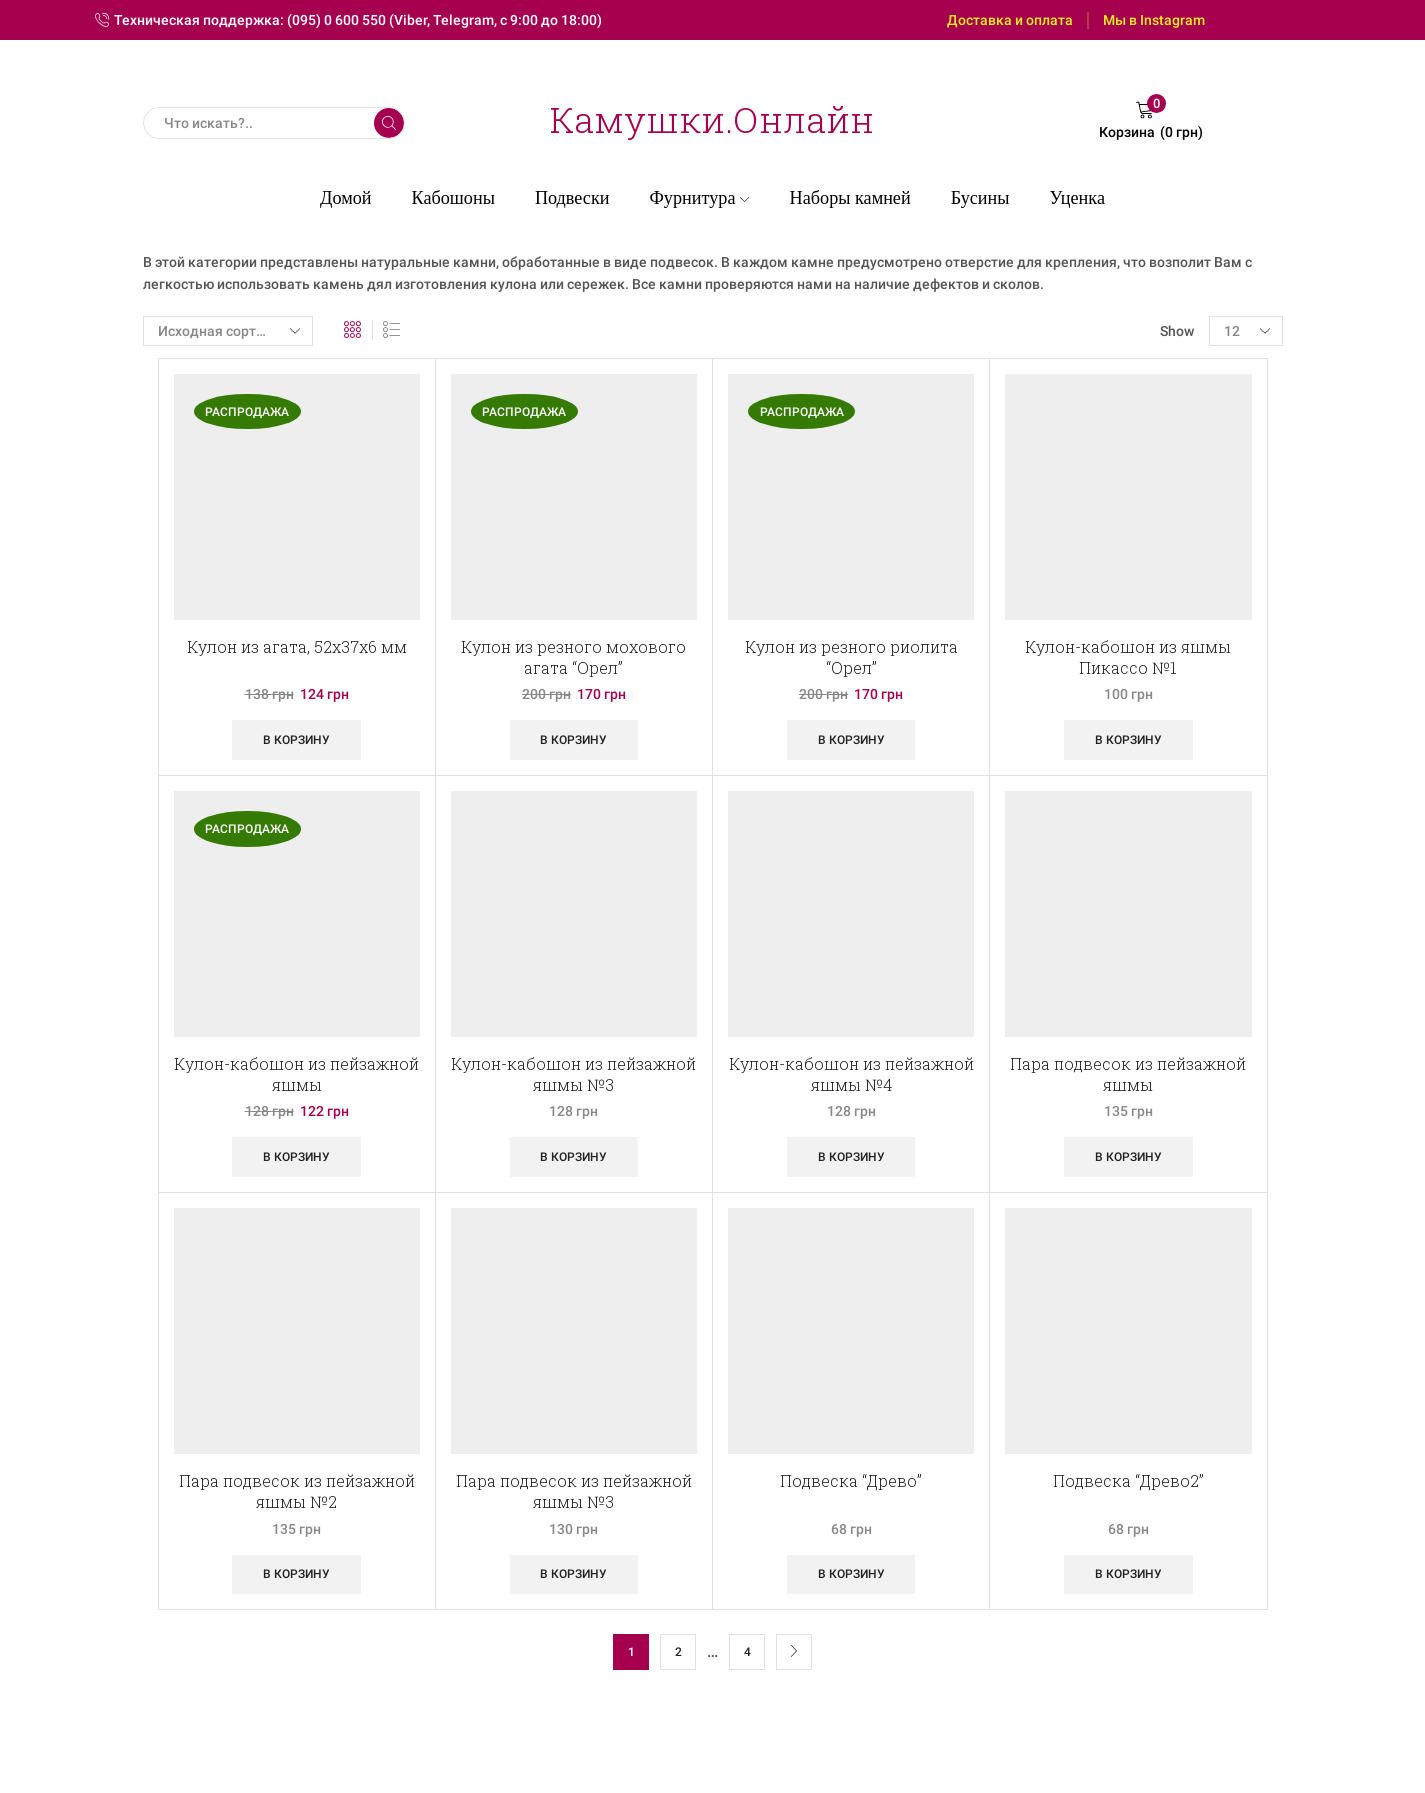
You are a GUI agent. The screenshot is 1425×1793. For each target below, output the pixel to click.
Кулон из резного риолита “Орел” (851, 657)
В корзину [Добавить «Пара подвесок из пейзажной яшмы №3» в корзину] (573, 1574)
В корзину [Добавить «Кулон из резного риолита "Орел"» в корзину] (851, 740)
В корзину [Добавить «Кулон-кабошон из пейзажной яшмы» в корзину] (296, 1157)
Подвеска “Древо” (851, 1480)
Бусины (980, 198)
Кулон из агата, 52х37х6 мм (297, 646)
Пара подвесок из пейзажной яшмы (1128, 1074)
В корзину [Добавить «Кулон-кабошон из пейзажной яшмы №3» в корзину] (573, 1157)
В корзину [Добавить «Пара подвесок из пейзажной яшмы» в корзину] (1128, 1157)
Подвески (572, 198)
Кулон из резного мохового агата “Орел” (573, 657)
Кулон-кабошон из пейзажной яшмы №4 (851, 1074)
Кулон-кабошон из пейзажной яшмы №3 (573, 1074)
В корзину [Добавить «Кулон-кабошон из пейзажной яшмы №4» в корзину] (851, 1157)
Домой (346, 198)
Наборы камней (850, 198)
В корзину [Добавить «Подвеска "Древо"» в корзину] (851, 1574)
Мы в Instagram (1154, 20)
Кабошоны (453, 198)
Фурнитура (699, 198)
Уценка (1077, 198)
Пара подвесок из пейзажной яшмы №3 (574, 1491)
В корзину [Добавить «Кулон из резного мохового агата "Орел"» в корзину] (573, 740)
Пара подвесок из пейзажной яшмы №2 (297, 1491)
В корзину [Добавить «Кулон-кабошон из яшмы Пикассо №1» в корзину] (1128, 740)
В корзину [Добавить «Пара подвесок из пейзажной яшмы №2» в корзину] (296, 1574)
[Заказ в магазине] (228, 331)
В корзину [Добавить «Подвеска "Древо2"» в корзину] (1128, 1574)
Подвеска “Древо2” (1128, 1480)
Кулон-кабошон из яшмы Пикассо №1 (1128, 657)
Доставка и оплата (1010, 20)
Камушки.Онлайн (712, 119)
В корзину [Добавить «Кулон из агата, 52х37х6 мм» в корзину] (296, 740)
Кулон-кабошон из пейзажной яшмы (296, 1074)
